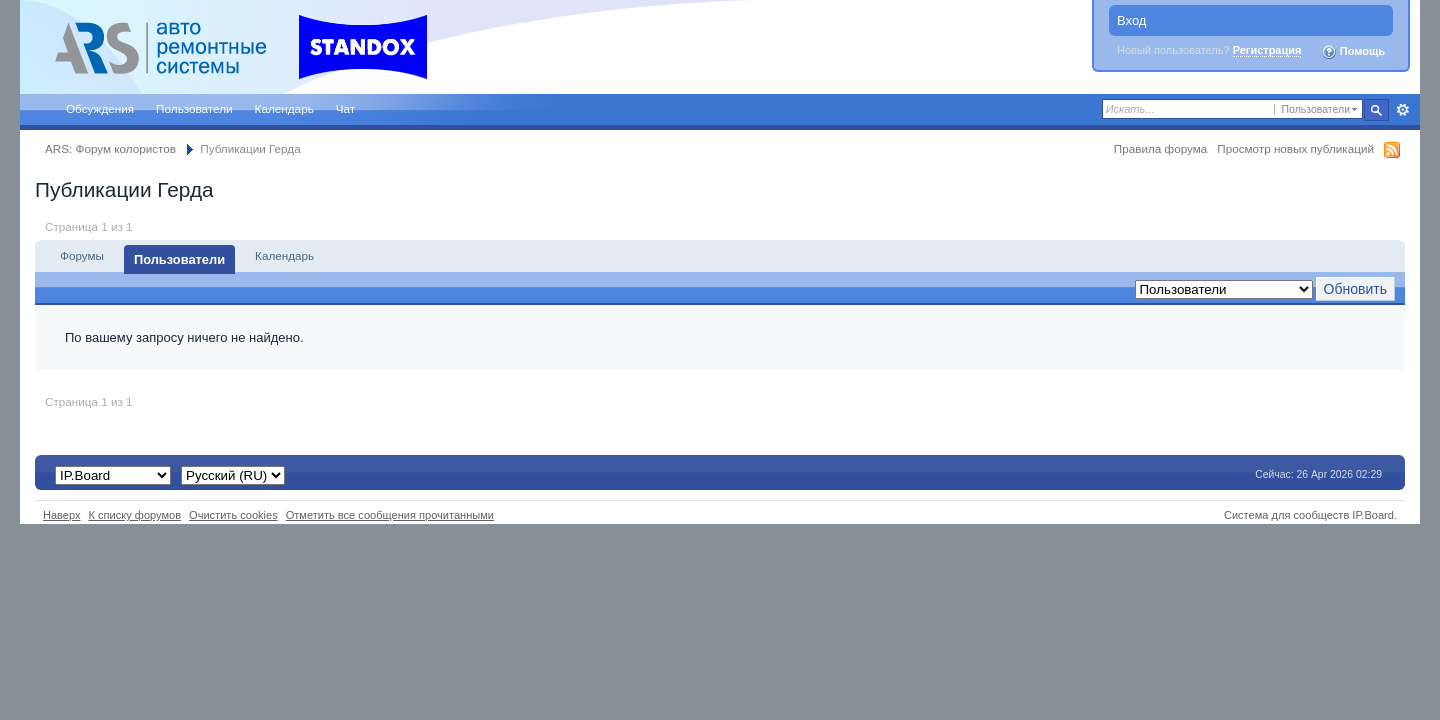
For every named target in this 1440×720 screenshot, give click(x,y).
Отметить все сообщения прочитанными (390, 515)
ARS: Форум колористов (110, 148)
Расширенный (1402, 110)
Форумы (82, 255)
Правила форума (1160, 148)
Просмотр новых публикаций (1295, 148)
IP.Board (1373, 515)
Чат (345, 108)
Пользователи (194, 108)
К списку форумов (135, 515)
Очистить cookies (233, 515)
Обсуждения (100, 108)
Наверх (62, 515)
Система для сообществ (1286, 515)
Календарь (284, 108)
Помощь (1353, 52)
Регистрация (1267, 50)
